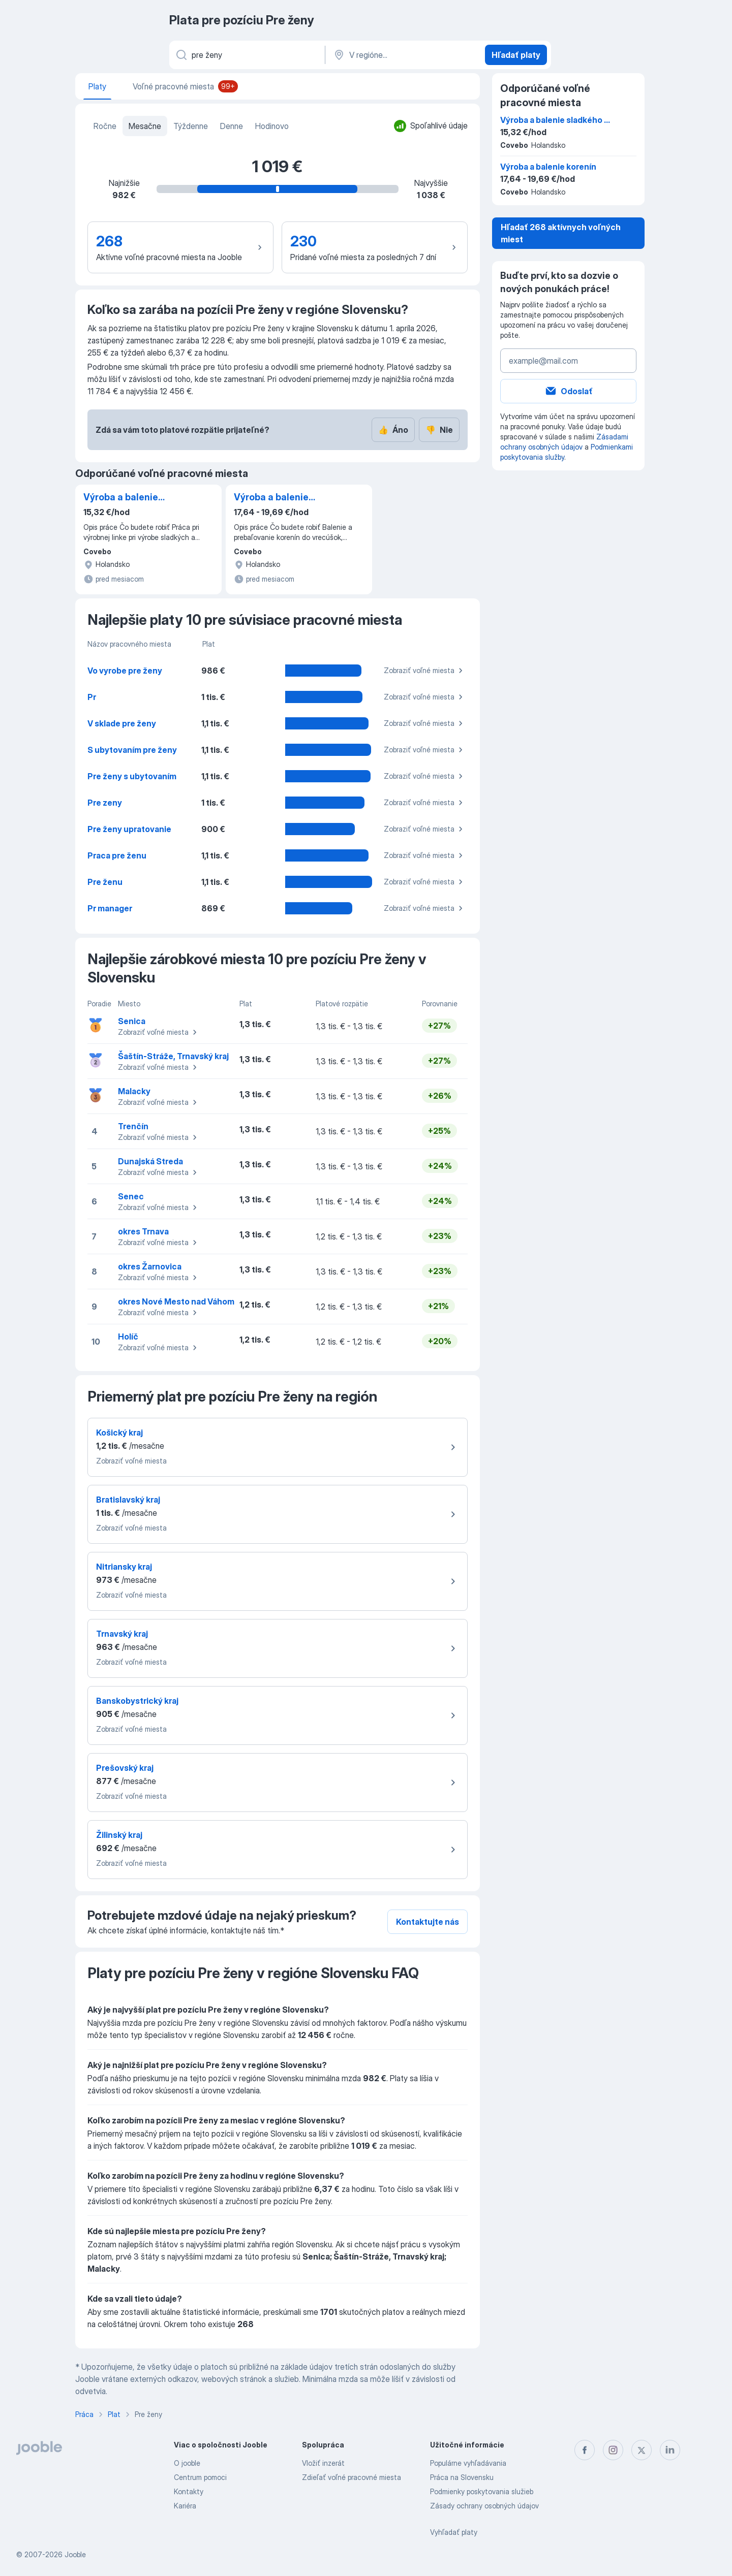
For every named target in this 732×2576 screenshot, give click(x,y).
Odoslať (568, 391)
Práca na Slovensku (462, 2477)
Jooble (75, 2554)
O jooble (187, 2463)
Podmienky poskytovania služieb (481, 2491)
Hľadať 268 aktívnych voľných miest (561, 233)
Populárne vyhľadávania (468, 2463)
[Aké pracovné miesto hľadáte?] (246, 55)
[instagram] (613, 2450)
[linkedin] (670, 2450)
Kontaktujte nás (427, 1922)
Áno (393, 430)
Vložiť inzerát (323, 2463)
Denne (231, 126)
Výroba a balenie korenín (271, 498)
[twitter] (641, 2450)
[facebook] (584, 2450)
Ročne (105, 126)
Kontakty (188, 2491)
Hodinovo (272, 126)
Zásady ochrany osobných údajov (484, 2505)
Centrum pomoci (200, 2477)
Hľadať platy (516, 55)
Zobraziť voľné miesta (425, 670)
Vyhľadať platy (453, 2532)
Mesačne (145, 126)
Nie (439, 430)
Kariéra (185, 2505)
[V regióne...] (404, 55)
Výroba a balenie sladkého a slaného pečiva (126, 498)
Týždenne (190, 126)
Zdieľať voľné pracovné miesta (351, 2477)
